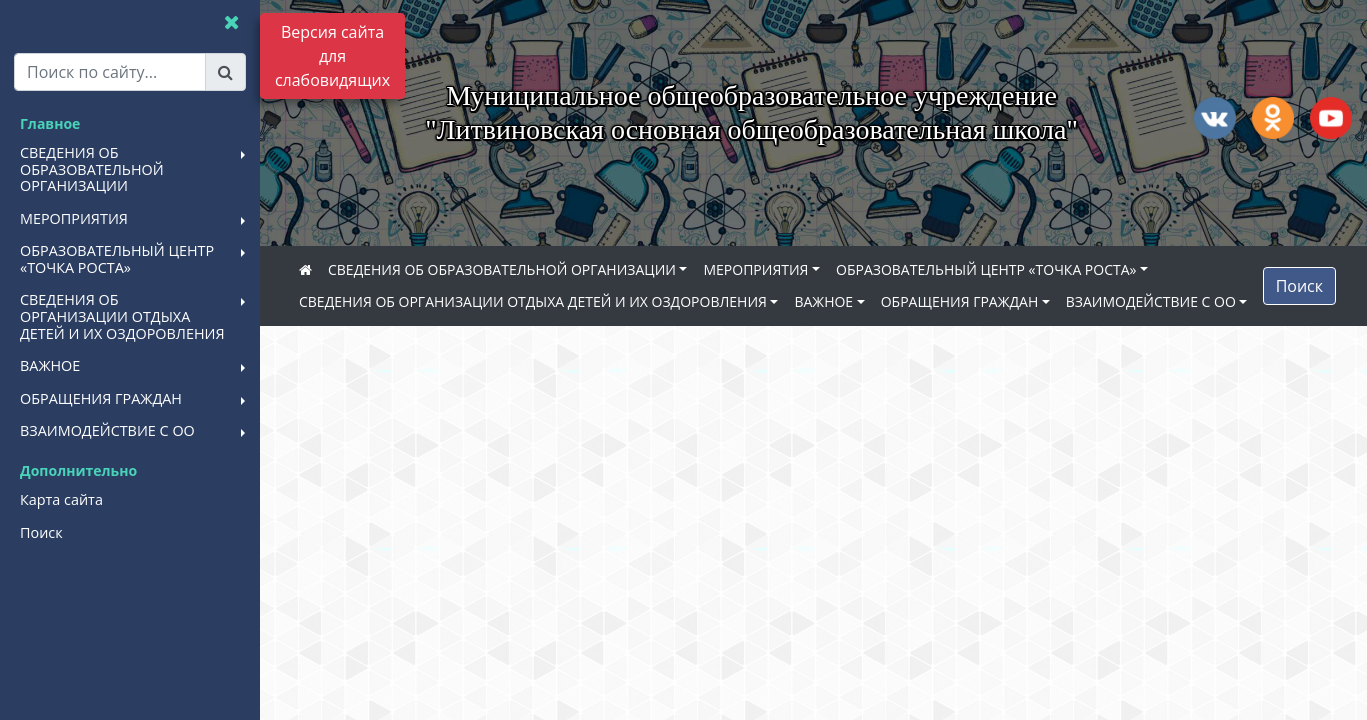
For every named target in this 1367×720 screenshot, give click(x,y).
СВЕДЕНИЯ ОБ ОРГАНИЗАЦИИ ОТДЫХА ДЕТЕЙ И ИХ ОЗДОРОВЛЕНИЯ (533, 301)
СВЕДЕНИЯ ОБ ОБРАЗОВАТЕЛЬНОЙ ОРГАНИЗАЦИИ (502, 269)
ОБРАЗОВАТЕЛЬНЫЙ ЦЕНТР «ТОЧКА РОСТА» (986, 269)
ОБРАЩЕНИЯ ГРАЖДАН (960, 301)
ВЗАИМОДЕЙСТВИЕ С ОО (1151, 301)
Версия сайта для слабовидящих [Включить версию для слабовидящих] (332, 56)
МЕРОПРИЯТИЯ (755, 269)
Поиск (1299, 286)
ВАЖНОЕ (823, 301)
